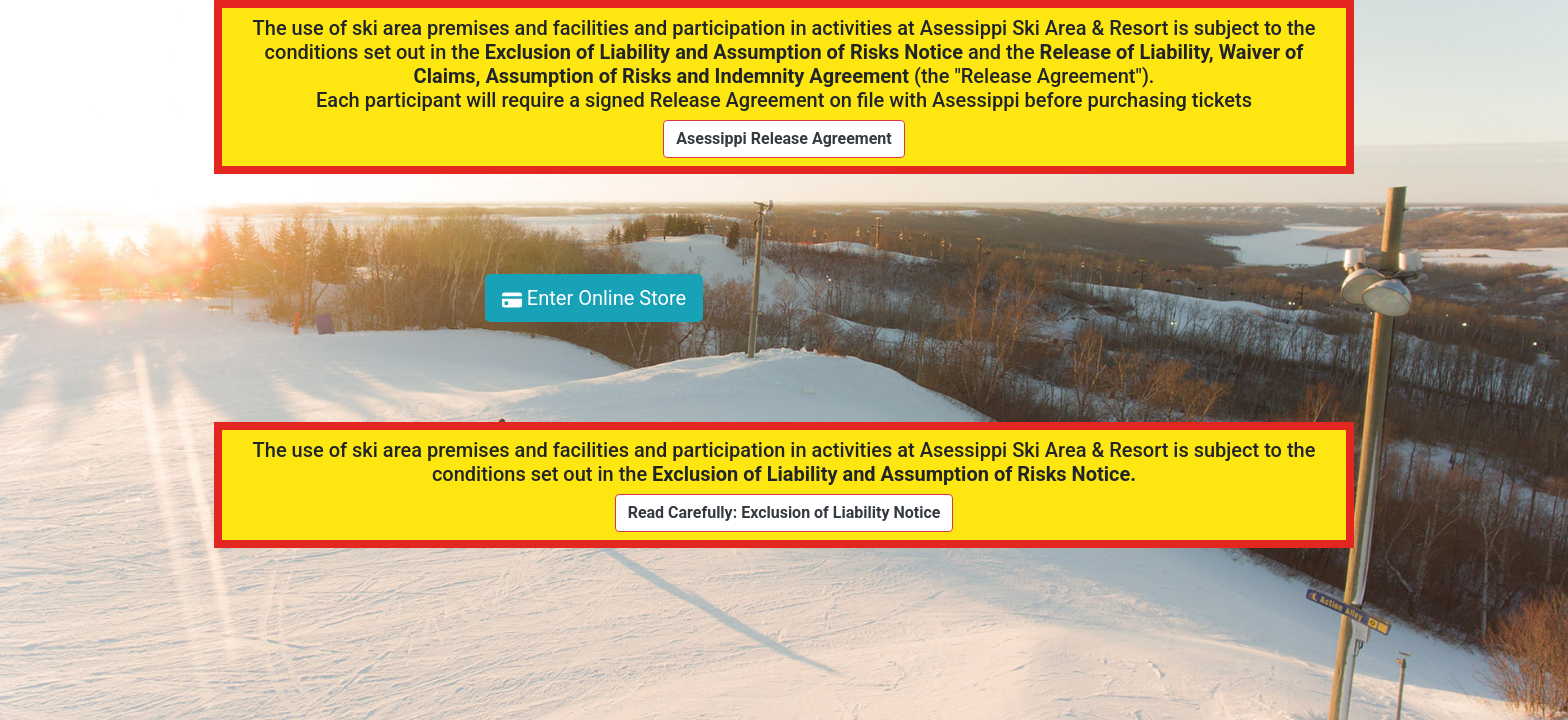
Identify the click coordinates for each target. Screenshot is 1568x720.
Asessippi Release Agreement (783, 138)
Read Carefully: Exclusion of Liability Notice (784, 512)
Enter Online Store (594, 298)
